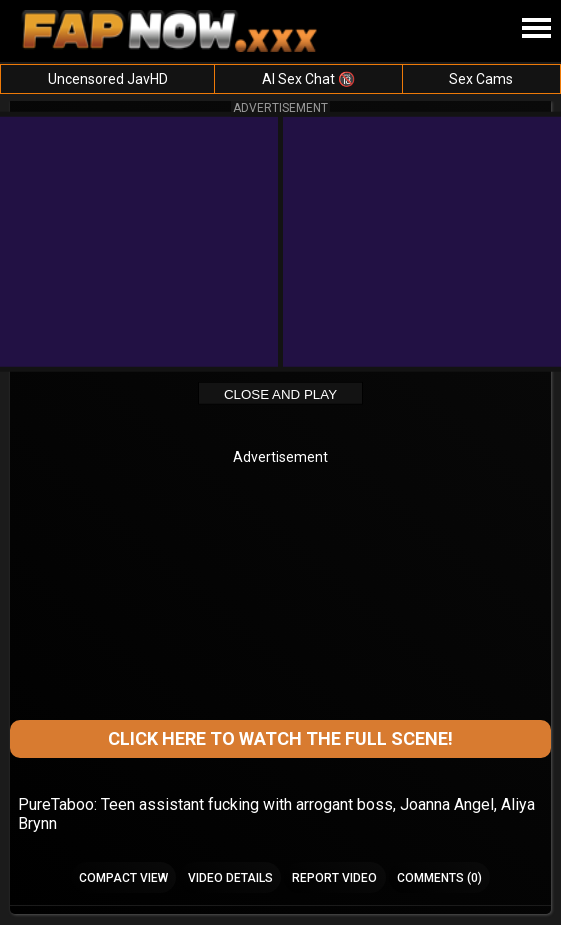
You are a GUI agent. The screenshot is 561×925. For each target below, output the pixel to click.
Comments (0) (439, 878)
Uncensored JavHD (108, 79)
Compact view (123, 878)
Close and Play (280, 394)
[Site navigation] (536, 29)
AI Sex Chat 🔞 (308, 79)
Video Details (230, 878)
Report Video (334, 878)
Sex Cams (481, 79)
